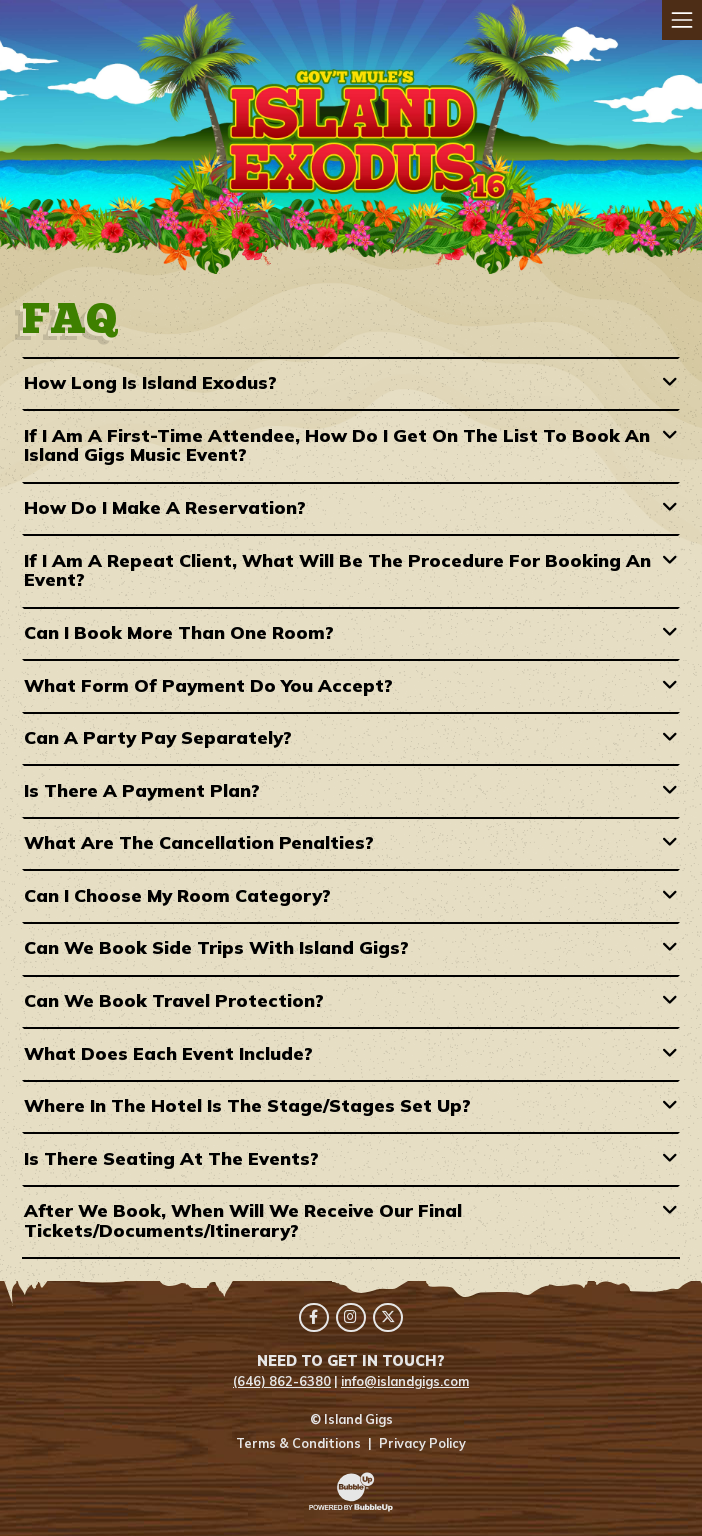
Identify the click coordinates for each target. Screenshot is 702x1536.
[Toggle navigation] (682, 20)
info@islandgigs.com (405, 1381)
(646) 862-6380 (282, 1381)
